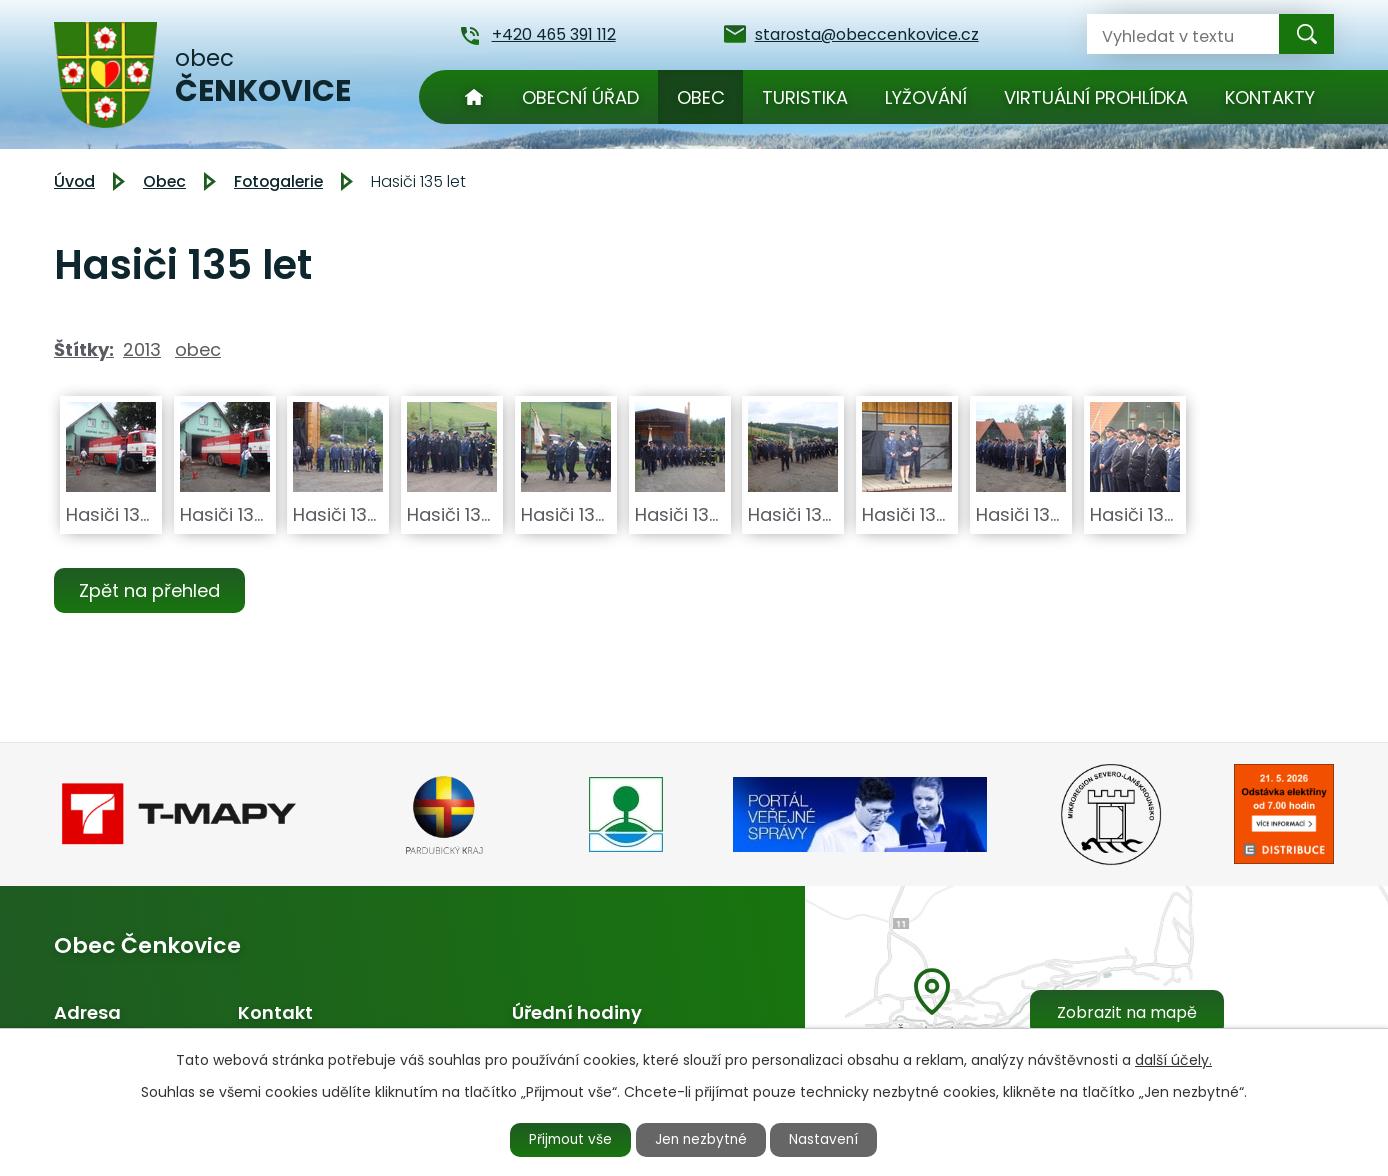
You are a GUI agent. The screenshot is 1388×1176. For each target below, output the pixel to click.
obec (198, 349)
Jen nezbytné (702, 1139)
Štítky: (84, 349)
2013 (142, 349)
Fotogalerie (278, 181)
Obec (701, 97)
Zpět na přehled (151, 590)
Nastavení (831, 1139)
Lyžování (926, 97)
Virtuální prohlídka (1096, 97)
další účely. (1173, 1059)
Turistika (805, 97)
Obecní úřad (580, 97)
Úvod (474, 97)
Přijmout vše (566, 1139)
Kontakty (1270, 97)
